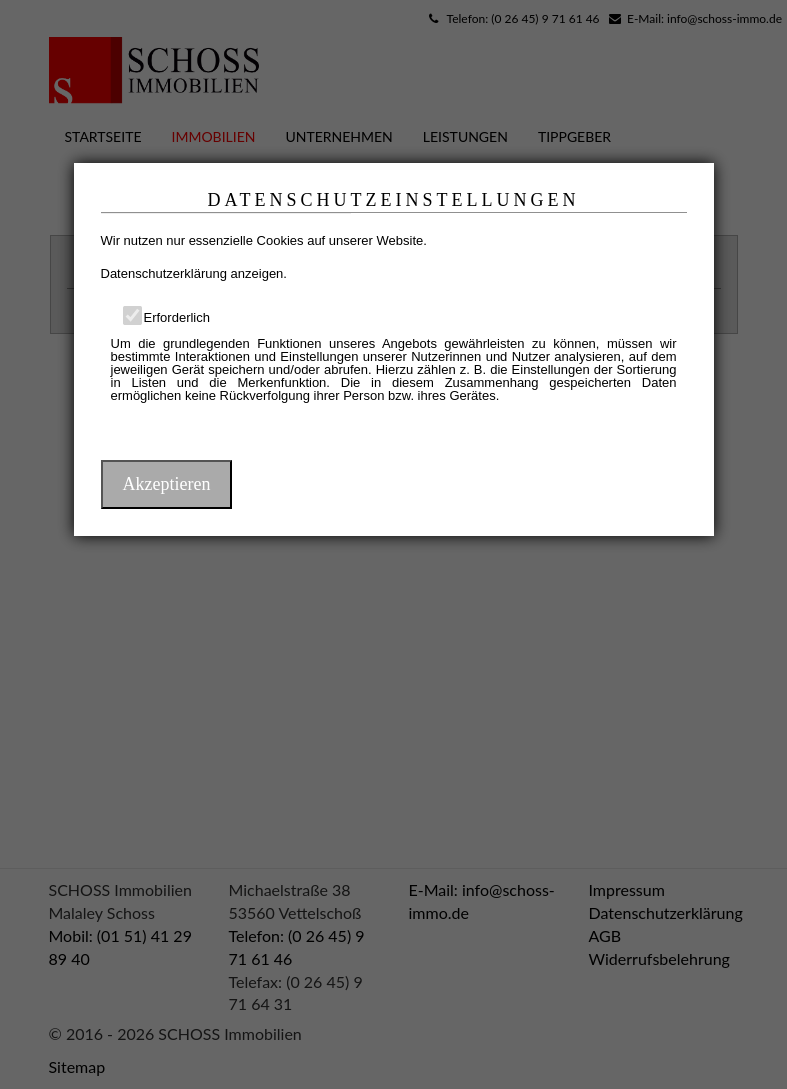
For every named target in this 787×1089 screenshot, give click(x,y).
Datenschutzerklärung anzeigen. (194, 273)
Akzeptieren (167, 484)
